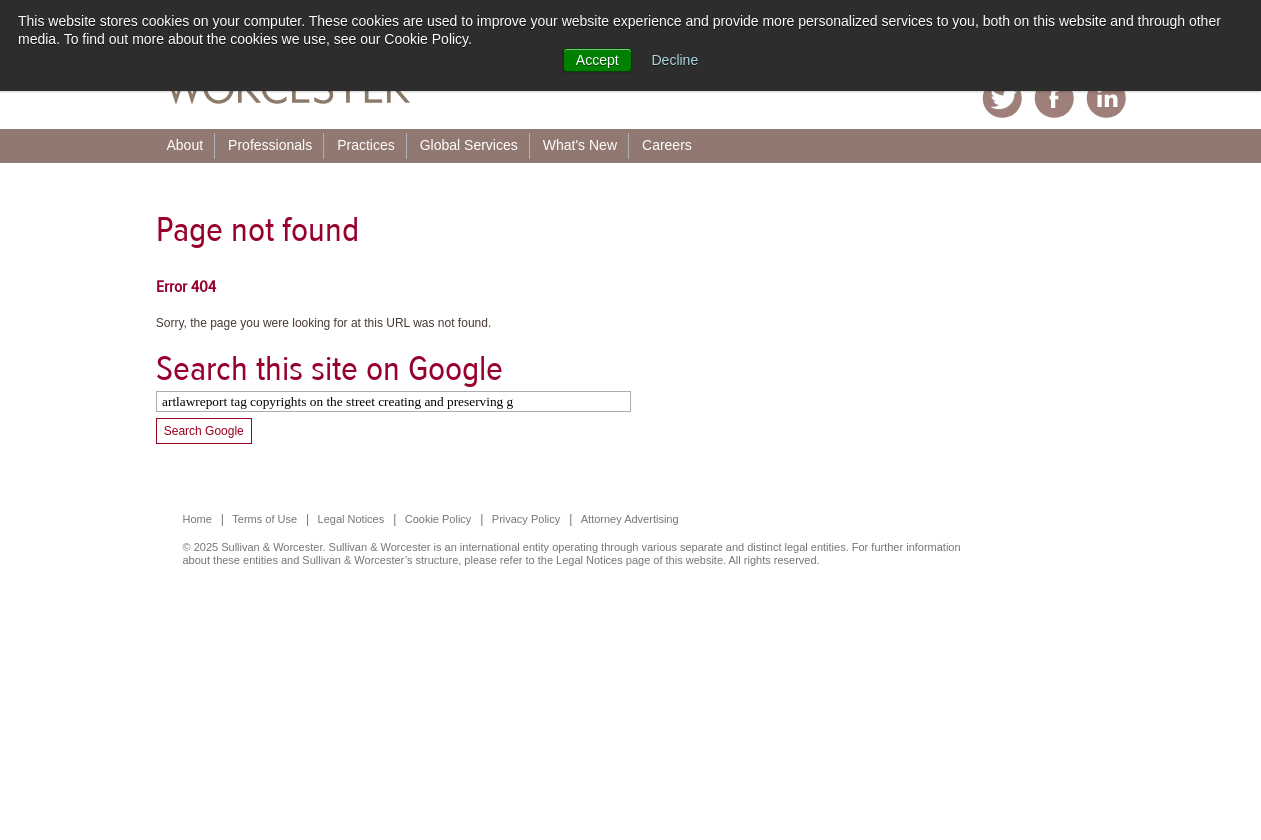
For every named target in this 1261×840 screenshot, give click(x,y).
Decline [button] (675, 60)
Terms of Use (264, 519)
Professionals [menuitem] (270, 145)
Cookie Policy (438, 519)
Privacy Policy (526, 519)
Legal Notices (351, 519)
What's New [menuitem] (580, 145)
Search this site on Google (329, 368)
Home (197, 519)
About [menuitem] (185, 145)
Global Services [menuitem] (469, 145)
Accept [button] (597, 60)
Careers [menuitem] (667, 145)
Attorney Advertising (630, 519)
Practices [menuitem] (366, 145)
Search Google (204, 431)
